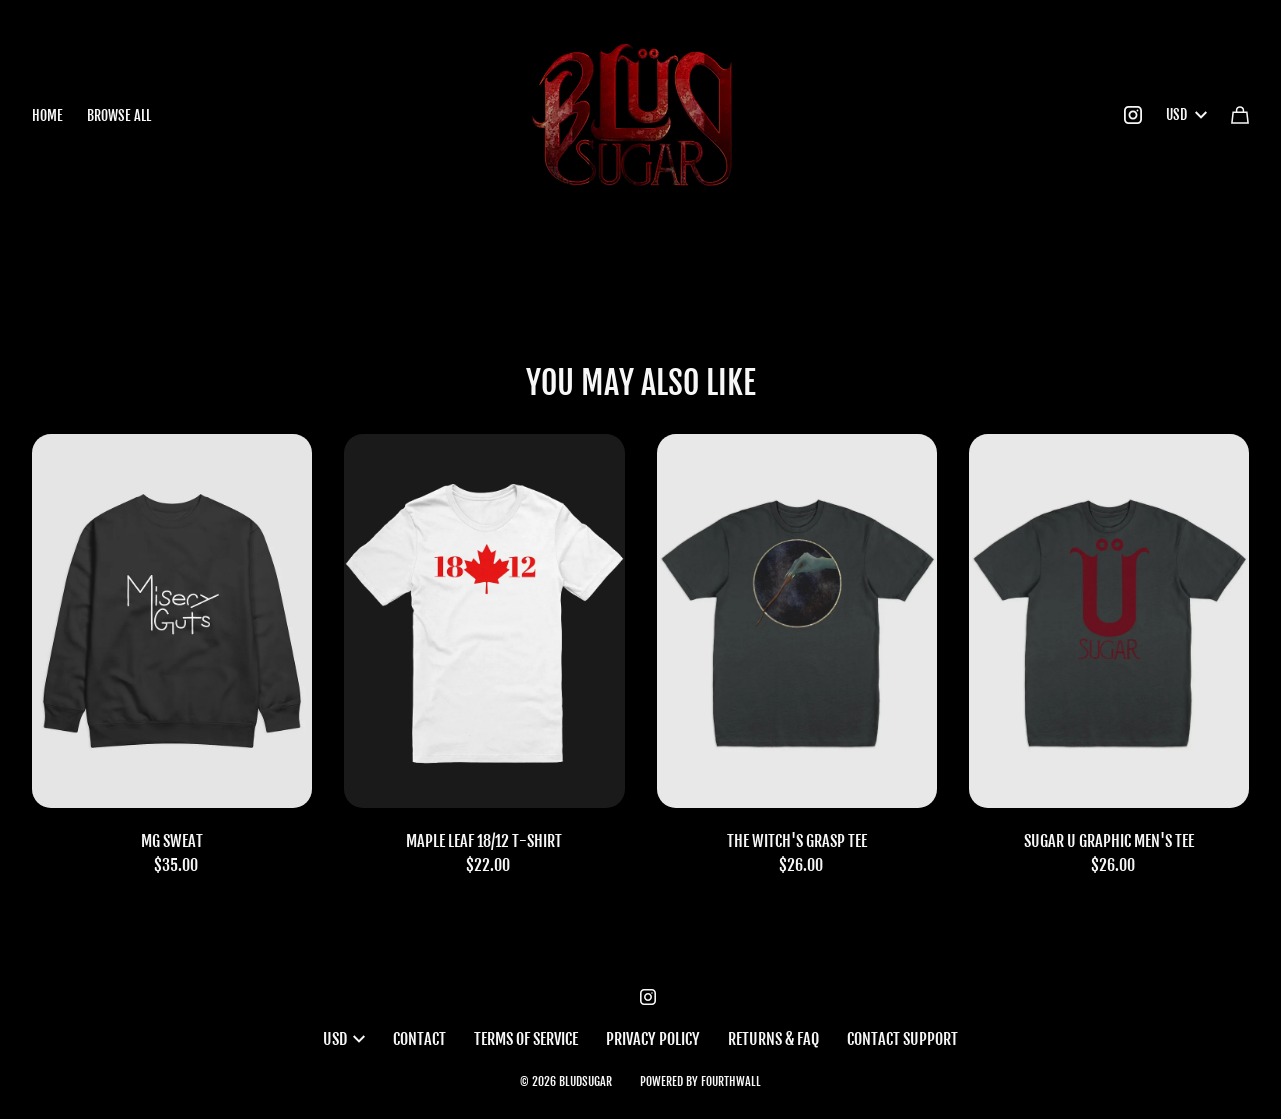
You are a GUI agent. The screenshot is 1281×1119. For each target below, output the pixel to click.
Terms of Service (526, 1039)
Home (47, 115)
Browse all (119, 115)
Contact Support (902, 1039)
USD (1186, 114)
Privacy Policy (653, 1039)
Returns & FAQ (773, 1039)
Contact (419, 1039)
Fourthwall (731, 1081)
